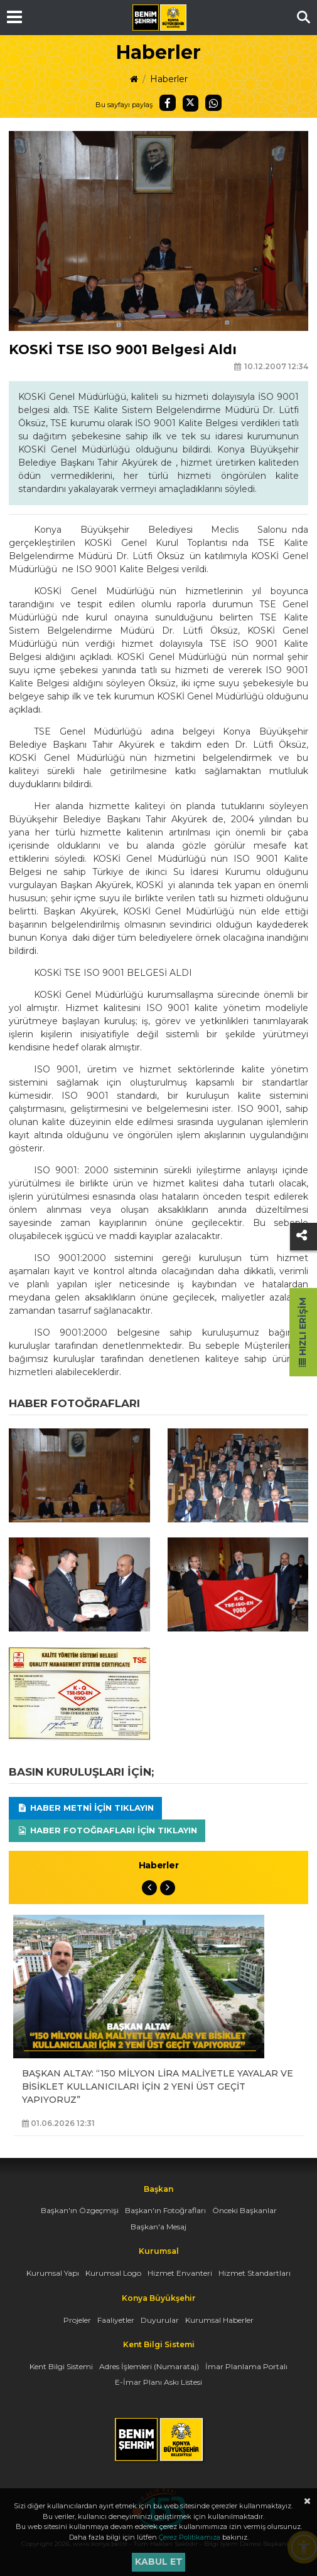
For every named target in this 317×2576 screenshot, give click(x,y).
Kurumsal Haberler (219, 2320)
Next (167, 1887)
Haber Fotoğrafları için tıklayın (107, 1830)
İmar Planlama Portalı (246, 2366)
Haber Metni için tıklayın (85, 1808)
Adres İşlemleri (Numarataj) (149, 2366)
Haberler (169, 79)
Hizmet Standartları (254, 2273)
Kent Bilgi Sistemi (61, 2366)
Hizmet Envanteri (180, 2273)
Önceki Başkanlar (244, 2210)
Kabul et (159, 2561)
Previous (149, 1887)
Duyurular (160, 2320)
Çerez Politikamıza (189, 2537)
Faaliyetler (115, 2320)
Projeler (77, 2320)
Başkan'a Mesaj (158, 2226)
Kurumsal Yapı (52, 2273)
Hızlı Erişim (302, 1332)
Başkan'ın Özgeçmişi (80, 2210)
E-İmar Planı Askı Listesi (158, 2382)
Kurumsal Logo (113, 2273)
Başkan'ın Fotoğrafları (165, 2210)
